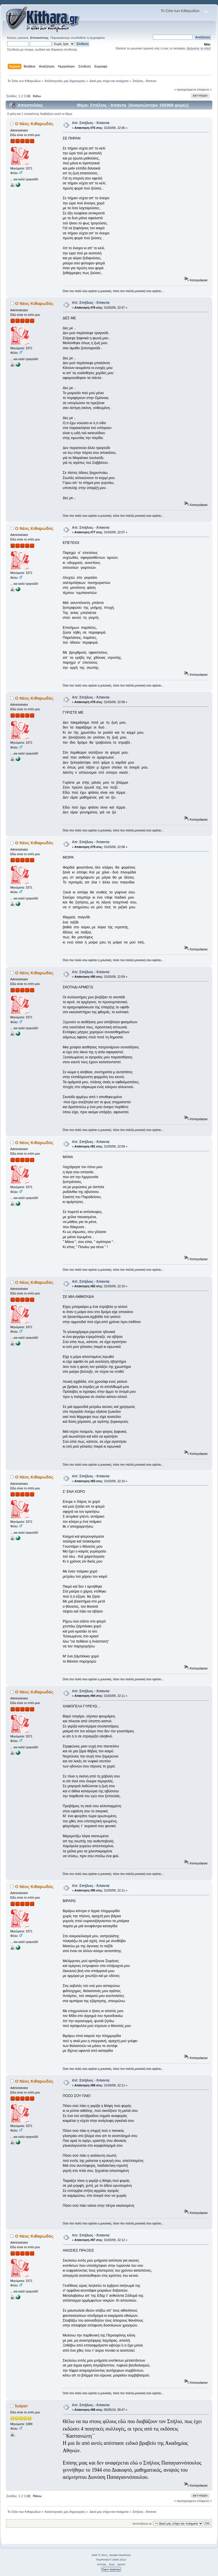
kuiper (21, 2405)
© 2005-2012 (117, 2559)
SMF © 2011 (100, 2555)
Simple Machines (120, 2555)
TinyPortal (102, 2559)
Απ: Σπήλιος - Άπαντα (90, 123)
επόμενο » (204, 89)
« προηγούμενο (185, 89)
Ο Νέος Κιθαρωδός (34, 123)
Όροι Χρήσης (111, 2569)
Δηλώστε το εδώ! (199, 48)
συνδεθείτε (78, 37)
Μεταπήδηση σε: (142, 2523)
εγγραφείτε (97, 37)
